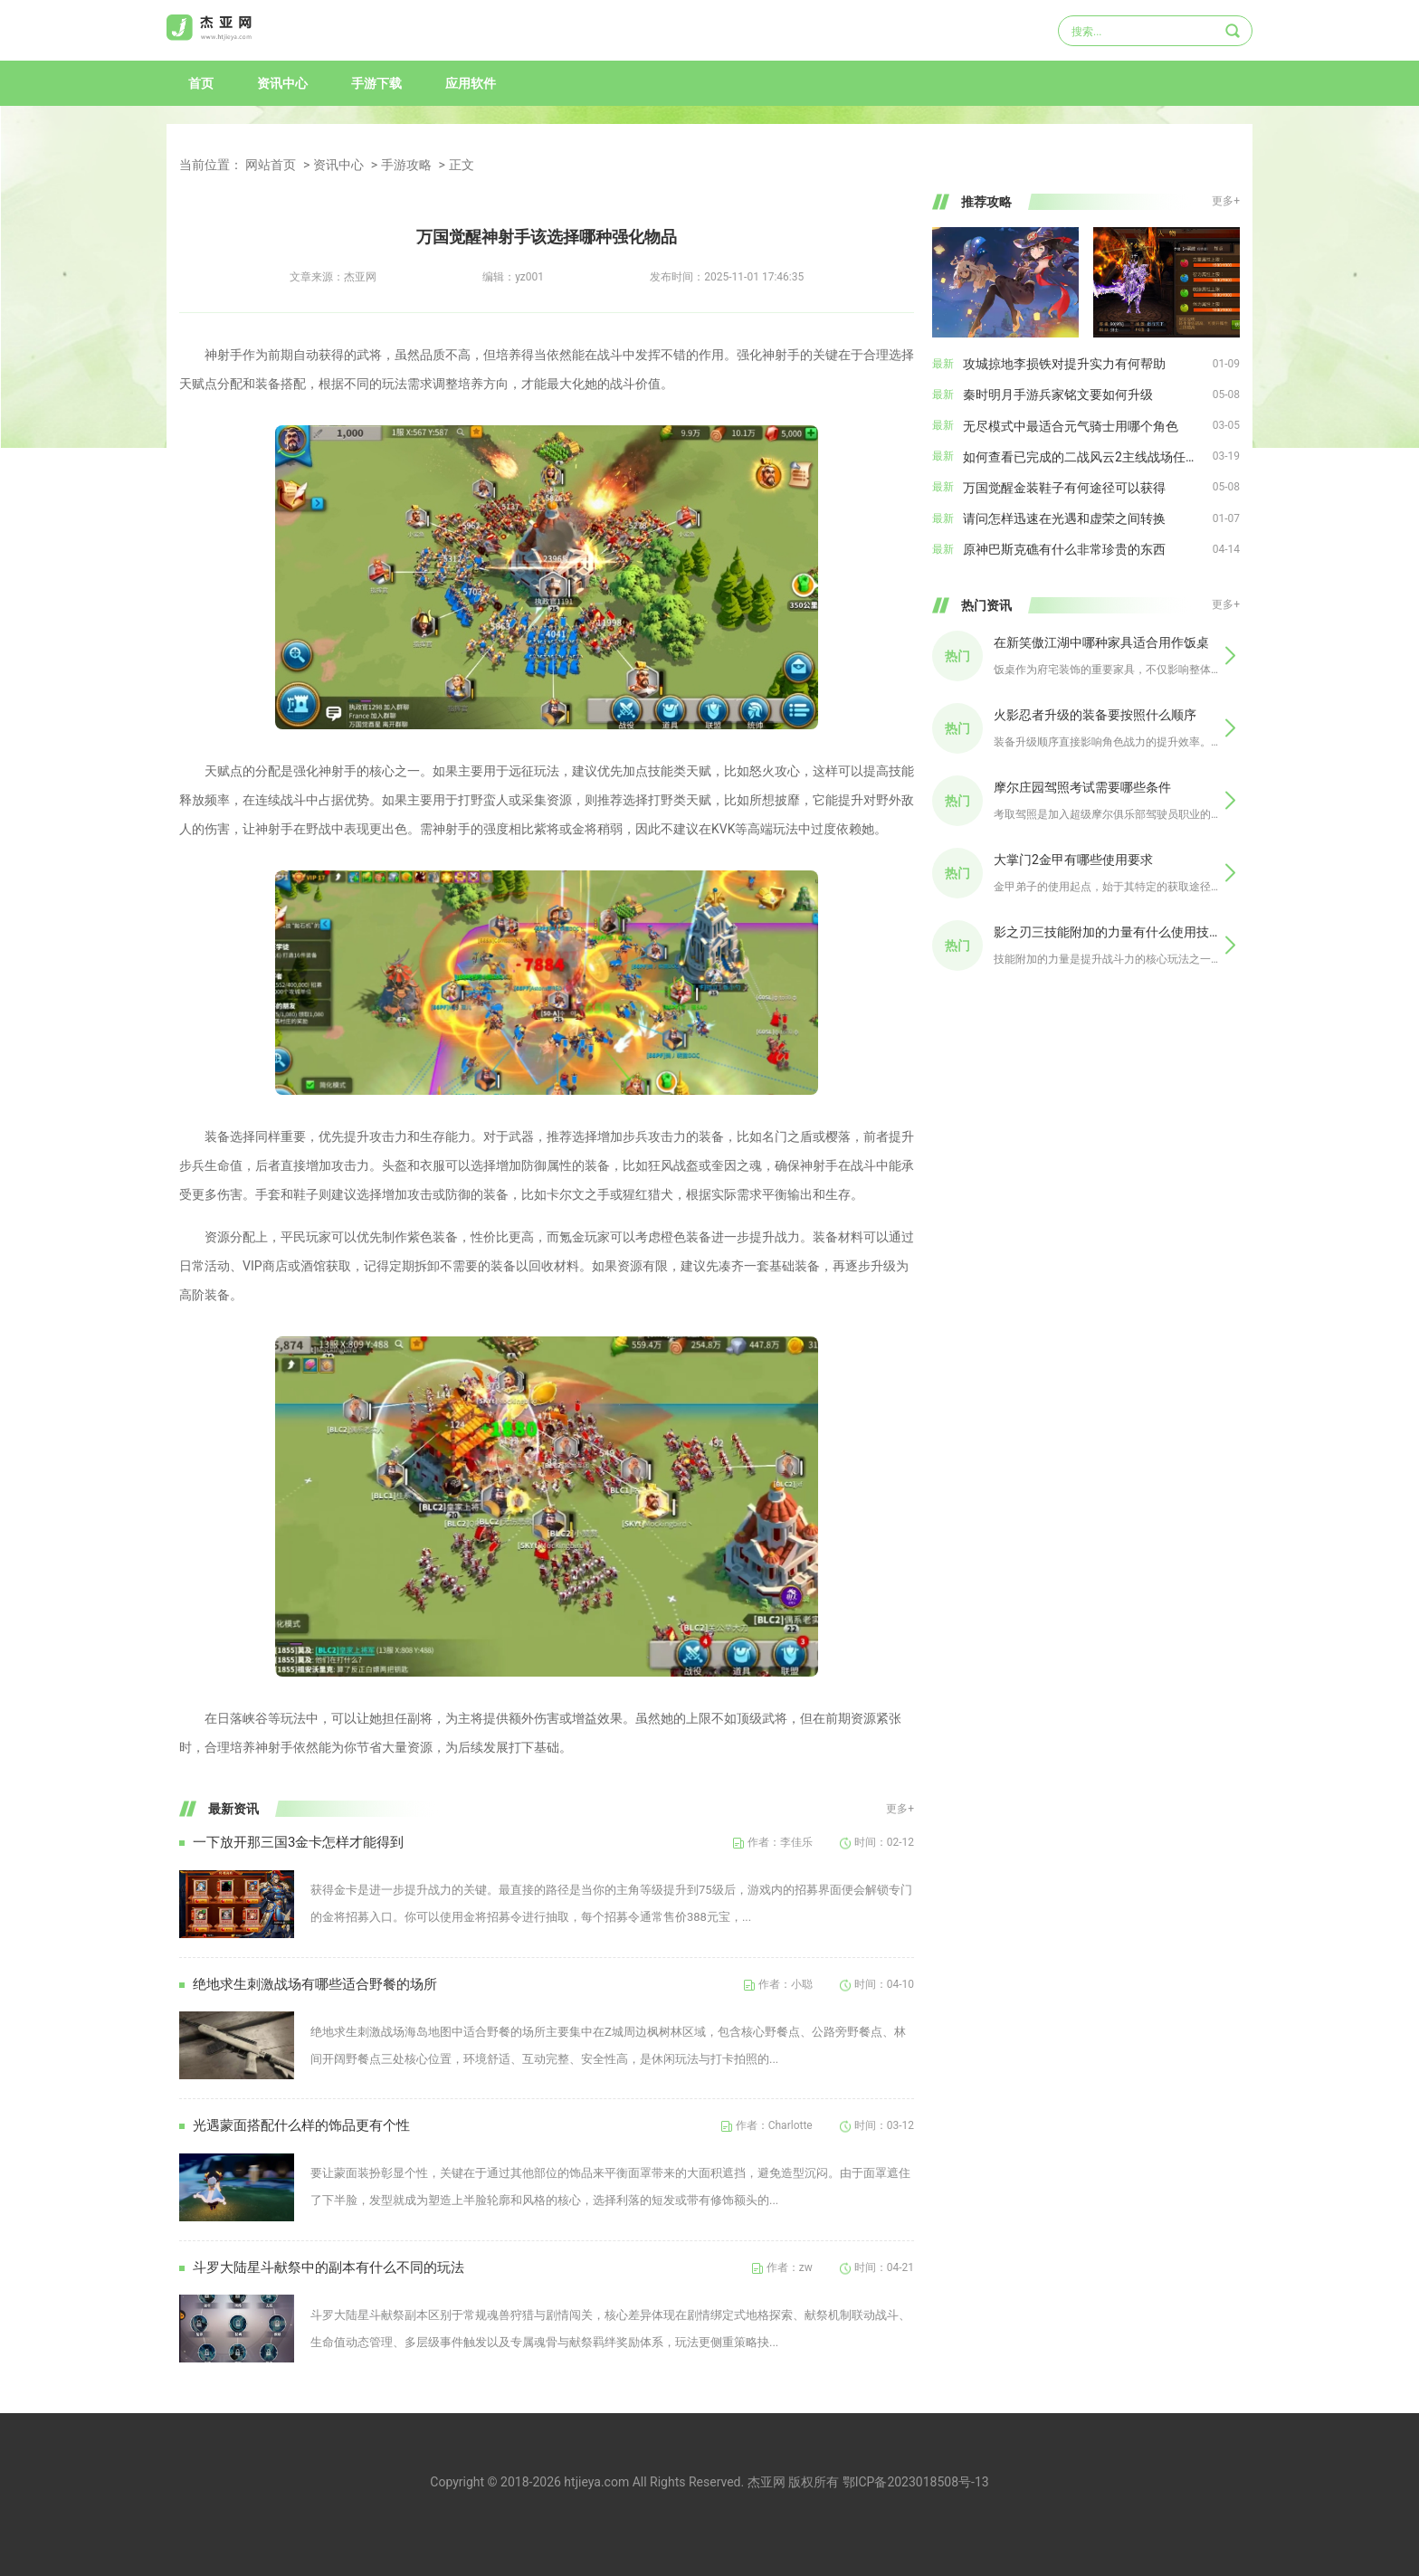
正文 (461, 164)
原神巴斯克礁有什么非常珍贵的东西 (1064, 549)
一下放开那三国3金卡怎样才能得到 (298, 1842)
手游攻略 (406, 164)
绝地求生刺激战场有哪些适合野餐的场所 (315, 1984)
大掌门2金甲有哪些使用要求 (1073, 859)
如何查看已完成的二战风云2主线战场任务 (1080, 457)
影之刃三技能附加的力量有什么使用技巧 (1107, 932)
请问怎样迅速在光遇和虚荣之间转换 (1064, 518)
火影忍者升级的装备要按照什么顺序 (1095, 715)
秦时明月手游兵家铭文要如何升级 (1058, 394)
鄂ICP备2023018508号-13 (916, 2482)
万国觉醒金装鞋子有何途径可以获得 (1064, 487)
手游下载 (376, 83)
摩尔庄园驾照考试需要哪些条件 (1082, 787)
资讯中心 (282, 83)
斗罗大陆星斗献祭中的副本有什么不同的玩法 (328, 2267)
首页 (201, 83)
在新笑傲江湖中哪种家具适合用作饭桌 (1101, 642)
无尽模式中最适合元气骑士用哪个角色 (1070, 426)
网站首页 (270, 164)
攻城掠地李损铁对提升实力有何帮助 (1064, 363)
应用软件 (470, 83)
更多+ (900, 1808)
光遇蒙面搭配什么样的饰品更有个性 (301, 2125)
